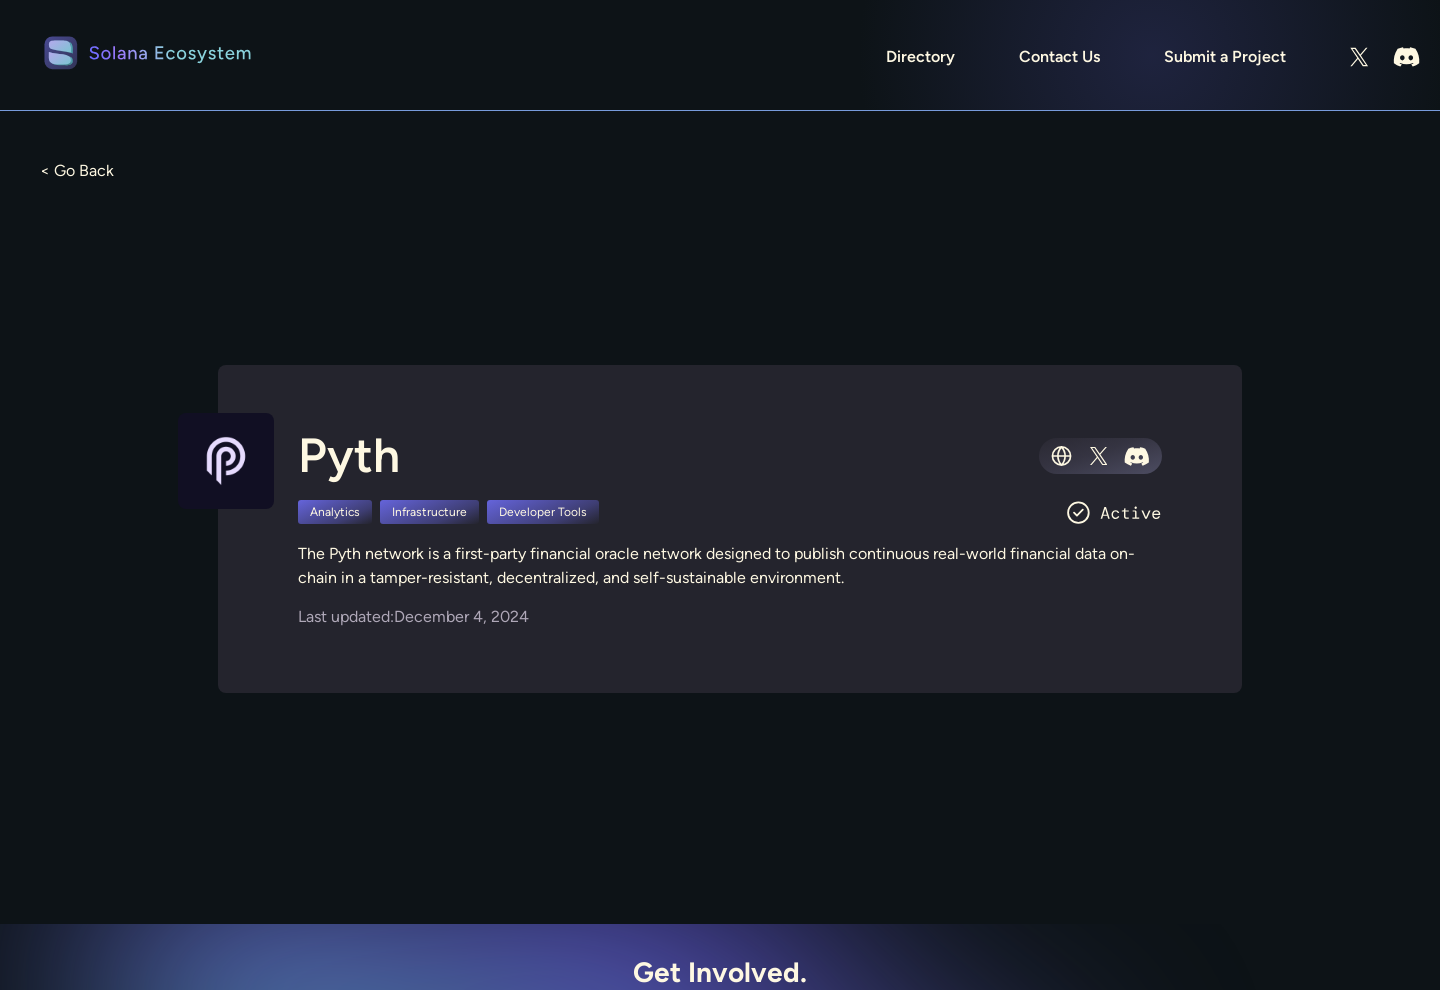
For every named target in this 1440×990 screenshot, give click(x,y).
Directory (920, 56)
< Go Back (77, 170)
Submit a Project (1225, 56)
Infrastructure (429, 512)
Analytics (335, 512)
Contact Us (1059, 56)
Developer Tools (543, 512)
